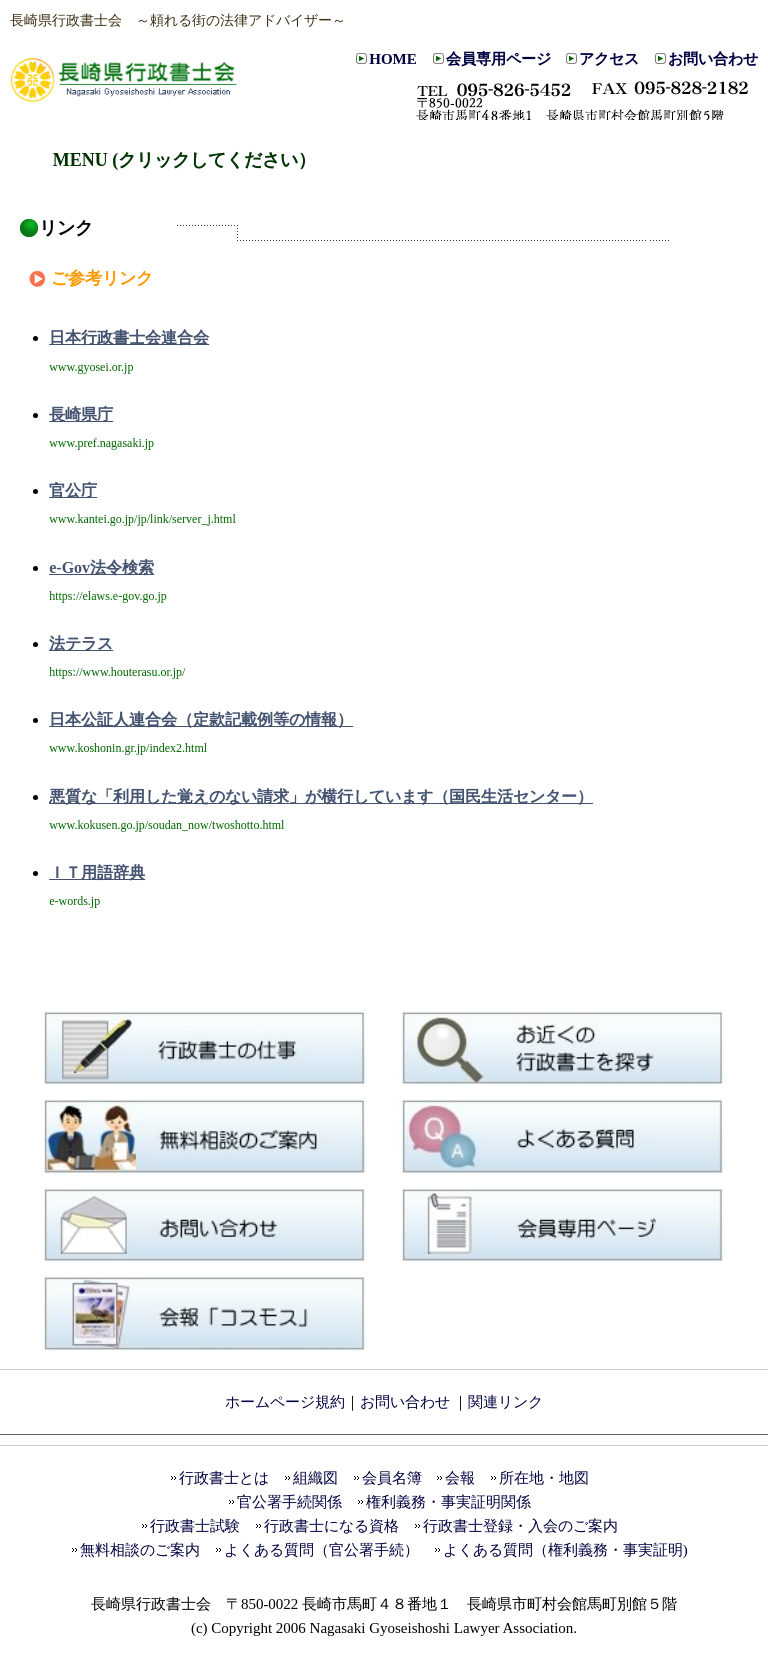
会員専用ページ (498, 59)
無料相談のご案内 (140, 1550)
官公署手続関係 (289, 1502)
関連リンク (505, 1402)
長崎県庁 (81, 414)
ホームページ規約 (285, 1402)
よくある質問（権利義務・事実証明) (565, 1550)
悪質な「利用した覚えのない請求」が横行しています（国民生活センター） (321, 796)
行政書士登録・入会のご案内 (520, 1526)
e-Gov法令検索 (101, 567)
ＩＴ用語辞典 (97, 872)
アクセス (609, 59)
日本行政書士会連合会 (129, 337)
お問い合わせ (713, 59)
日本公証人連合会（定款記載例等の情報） (201, 719)
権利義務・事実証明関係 (448, 1502)
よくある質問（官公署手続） (321, 1550)
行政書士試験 (195, 1526)
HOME (393, 59)
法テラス (81, 643)
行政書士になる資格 (331, 1526)
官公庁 (73, 490)
